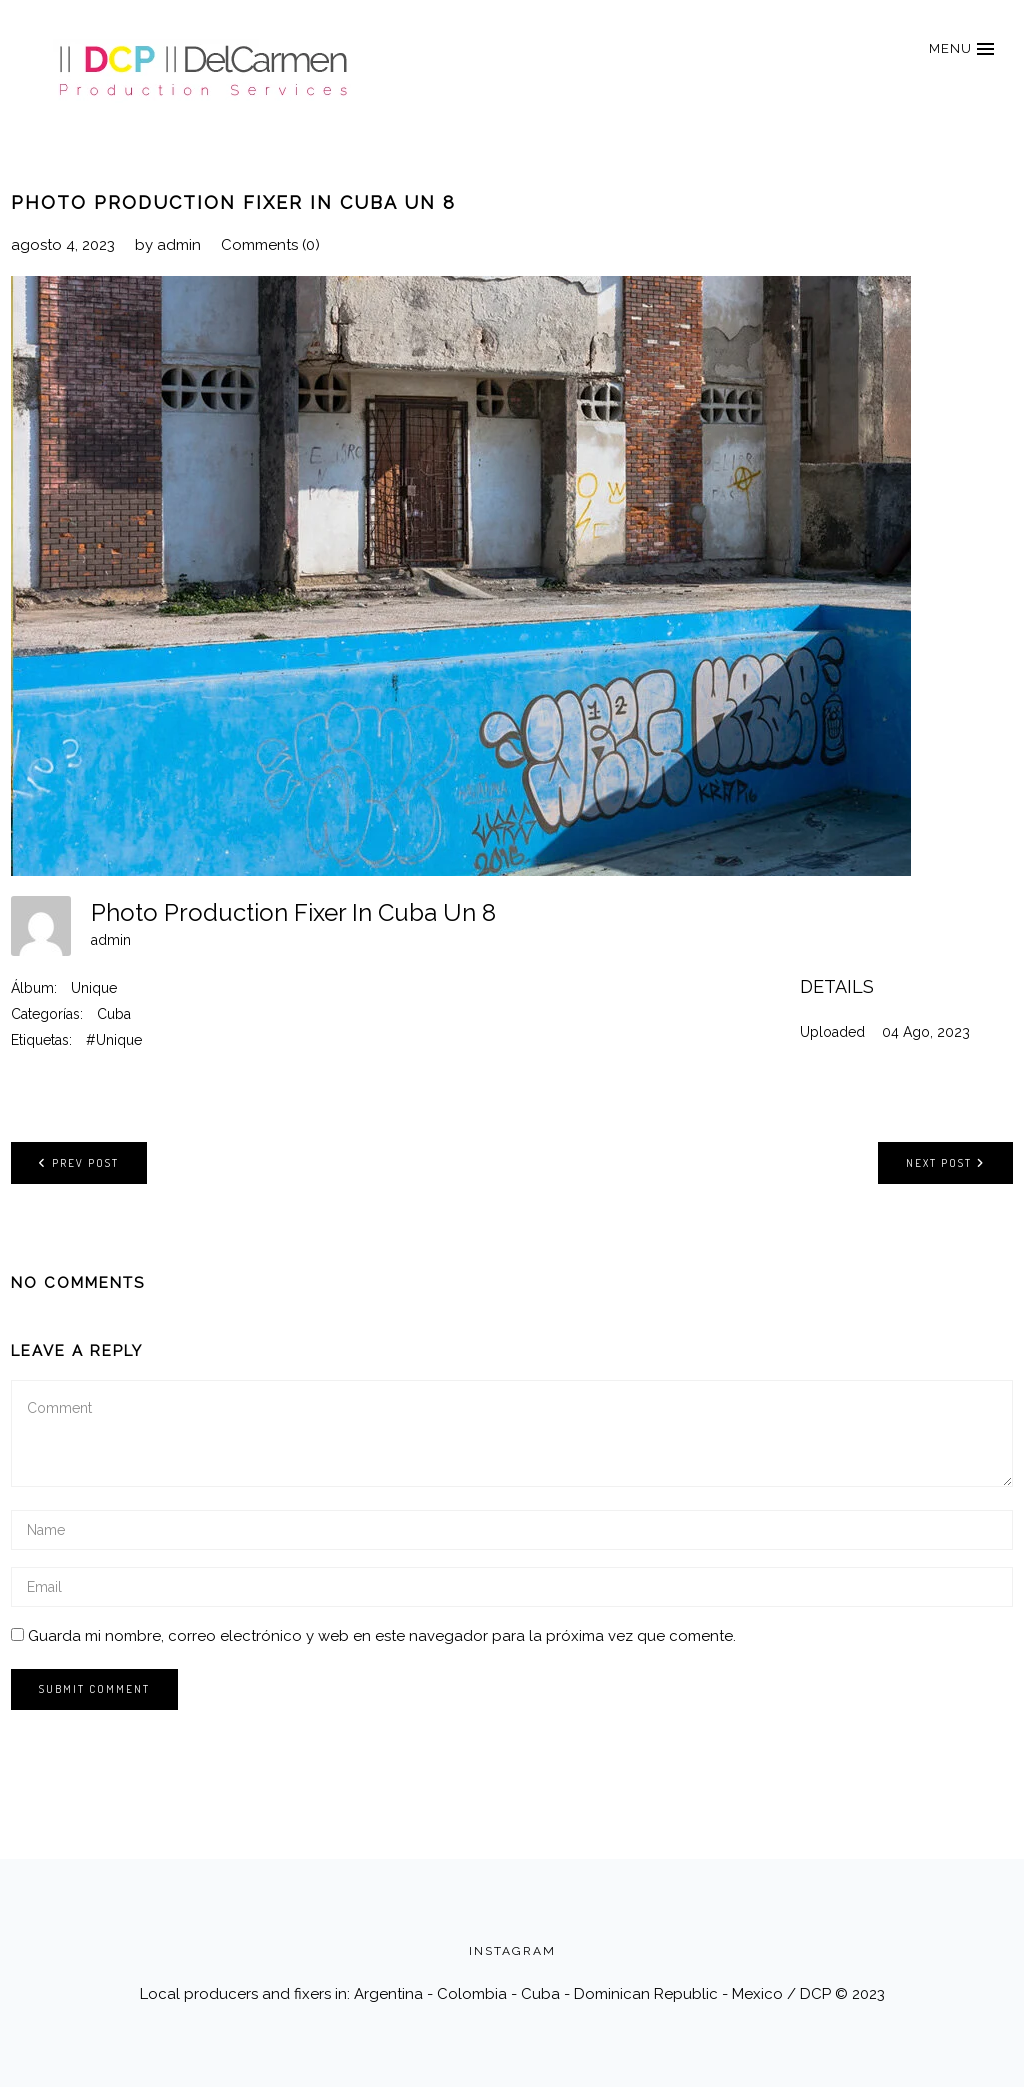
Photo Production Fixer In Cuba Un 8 (233, 202)
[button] (961, 48)
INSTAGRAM (512, 1951)
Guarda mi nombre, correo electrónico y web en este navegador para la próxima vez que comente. (382, 1636)
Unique (94, 988)
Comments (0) (270, 245)
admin (179, 245)
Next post (945, 1162)
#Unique (114, 1040)
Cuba (114, 1014)
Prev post (79, 1162)
